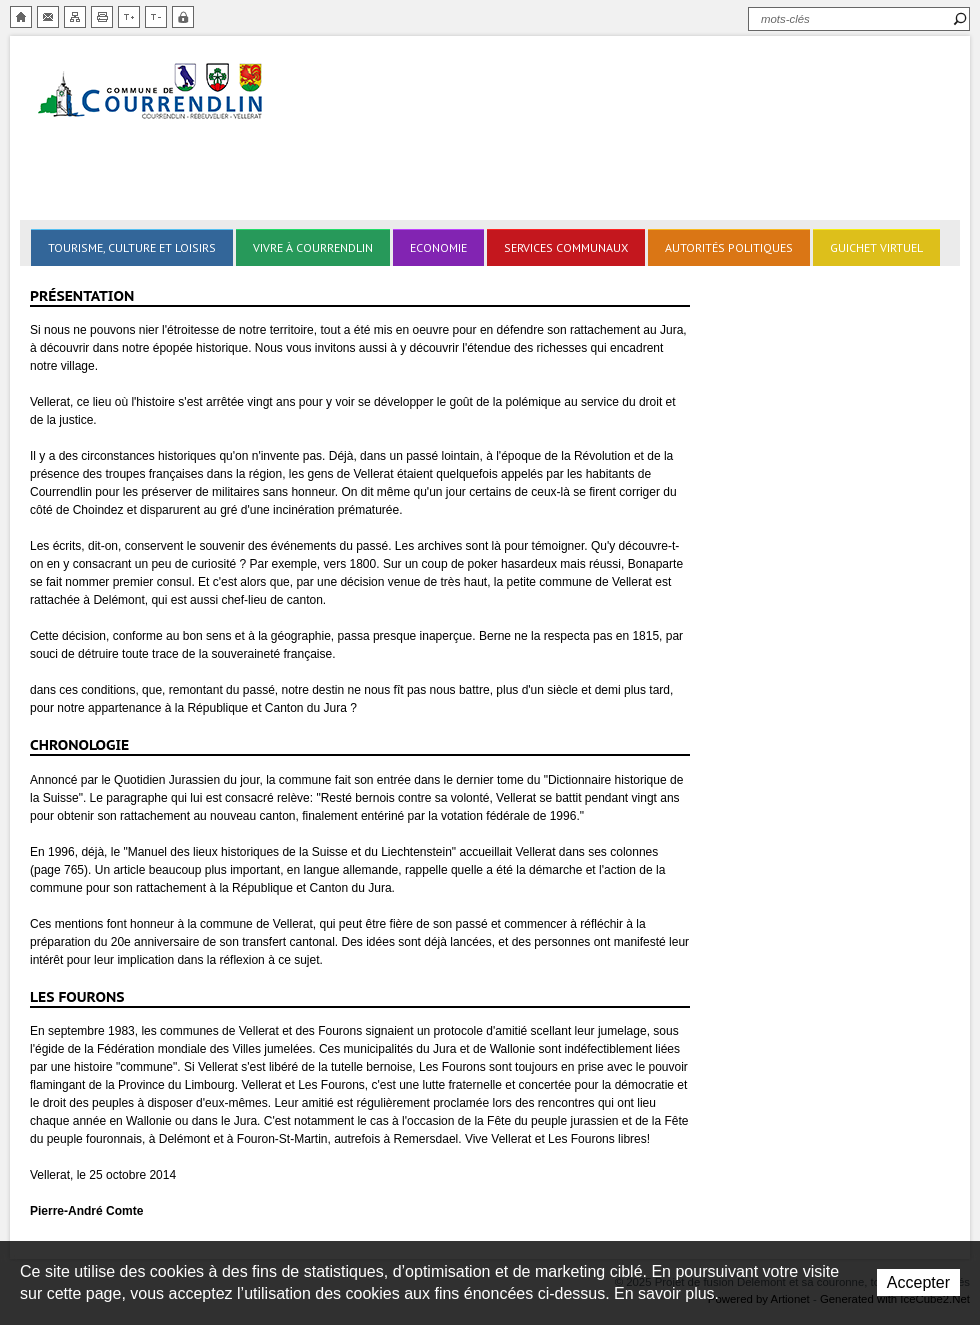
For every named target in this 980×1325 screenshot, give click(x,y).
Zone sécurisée (183, 17)
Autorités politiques (729, 247)
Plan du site (75, 17)
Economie (438, 247)
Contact (48, 17)
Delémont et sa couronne (152, 92)
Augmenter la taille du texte (129, 17)
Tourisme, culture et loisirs (132, 247)
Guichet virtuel (876, 247)
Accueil (21, 17)
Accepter (918, 1282)
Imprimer (102, 17)
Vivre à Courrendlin (313, 247)
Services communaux (566, 247)
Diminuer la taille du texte (156, 17)
